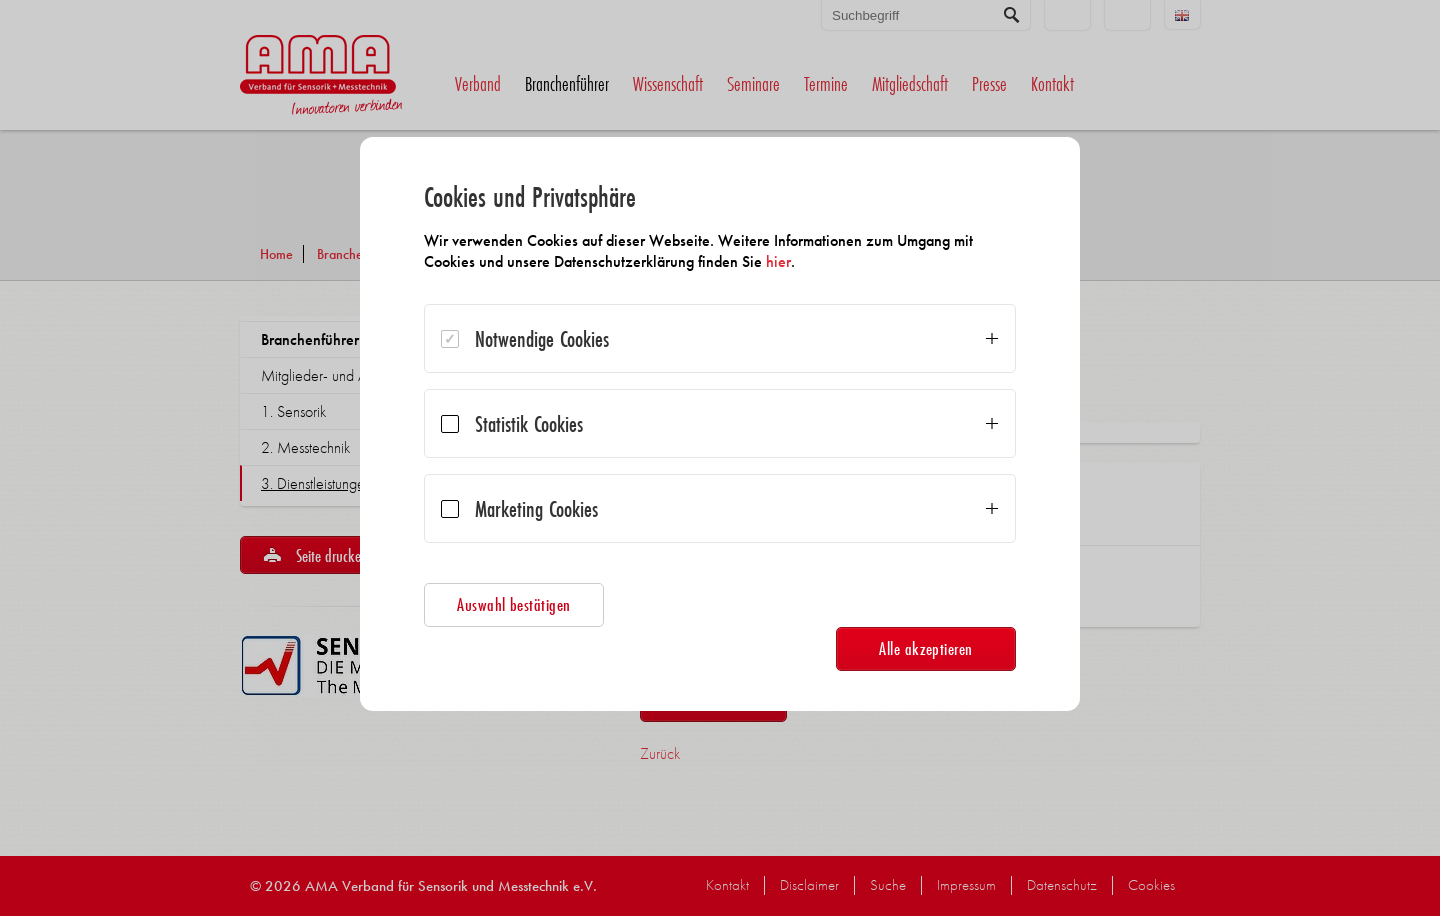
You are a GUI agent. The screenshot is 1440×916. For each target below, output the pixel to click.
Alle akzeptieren (926, 648)
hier (778, 261)
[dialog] (720, 424)
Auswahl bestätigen (514, 604)
